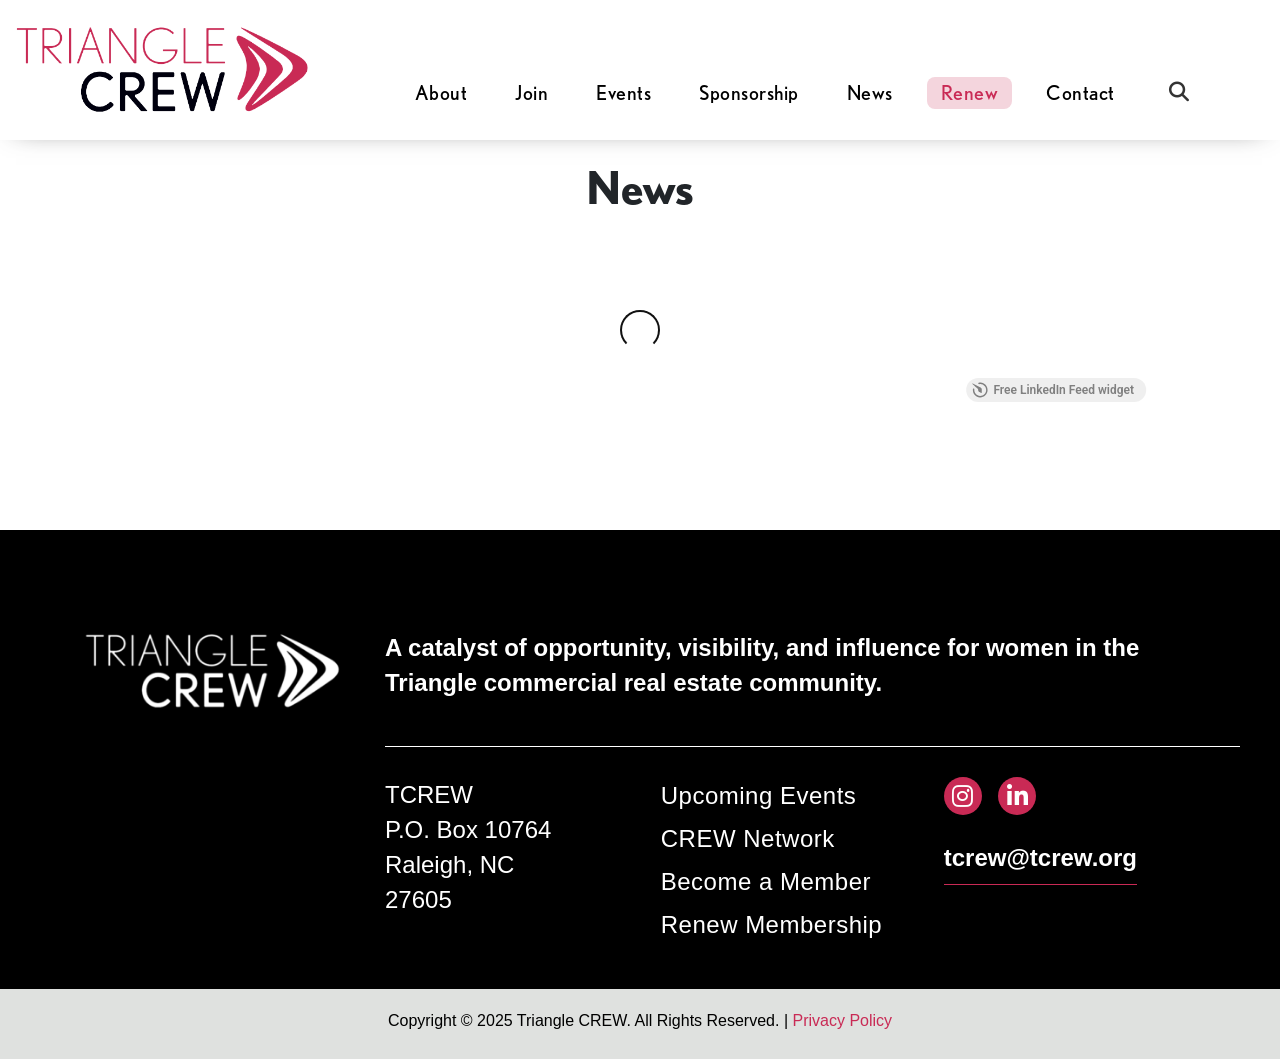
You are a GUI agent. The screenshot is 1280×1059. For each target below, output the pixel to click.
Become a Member (766, 881)
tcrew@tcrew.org (1040, 857)
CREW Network (748, 838)
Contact (1080, 92)
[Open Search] (1179, 92)
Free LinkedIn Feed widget (1053, 390)
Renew (970, 92)
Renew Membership (771, 924)
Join (531, 92)
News (870, 92)
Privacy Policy (843, 1020)
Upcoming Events (759, 795)
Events (623, 92)
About (441, 92)
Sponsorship (749, 92)
